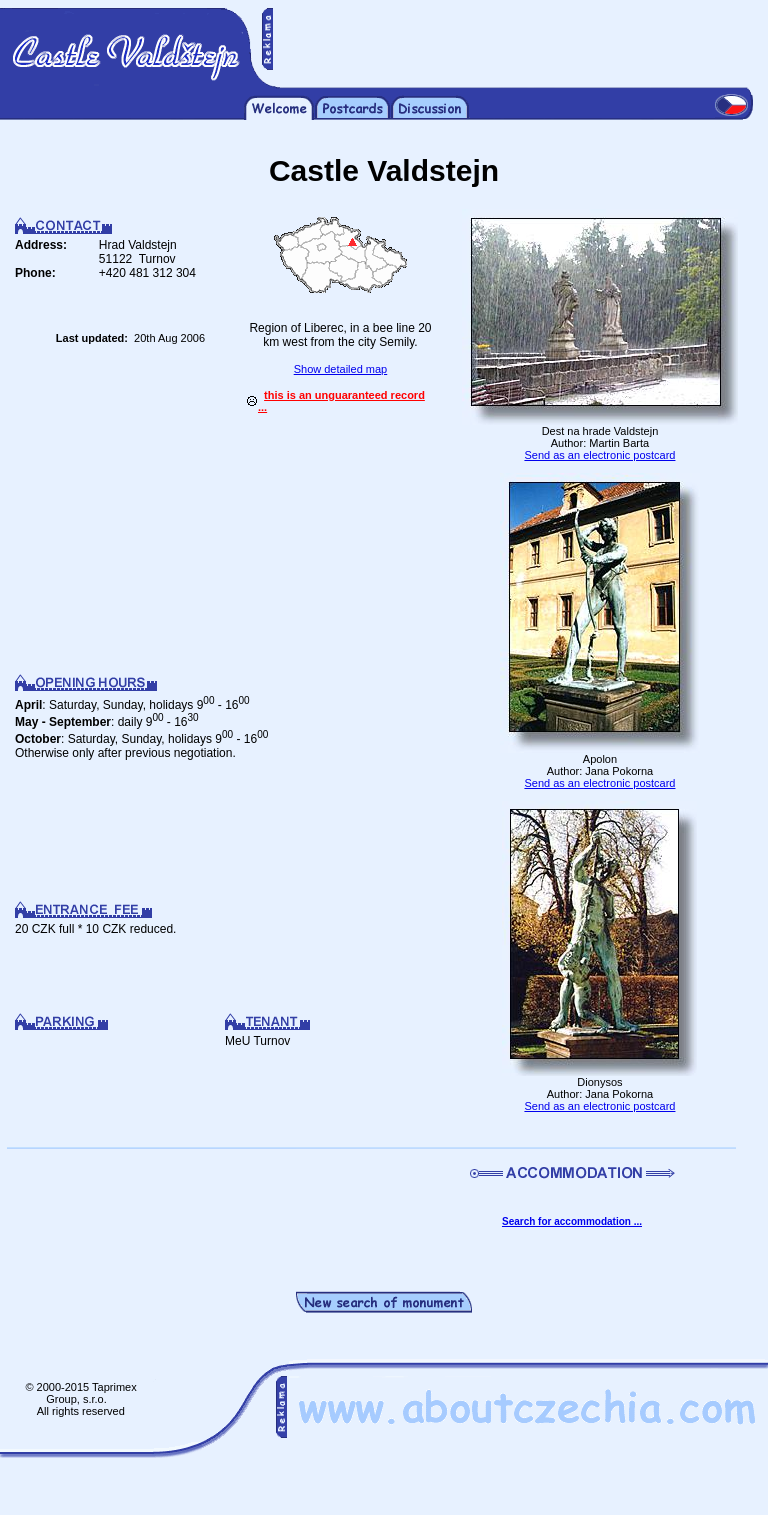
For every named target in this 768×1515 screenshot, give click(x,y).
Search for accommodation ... (572, 1221)
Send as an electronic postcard (599, 455)
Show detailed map (341, 369)
